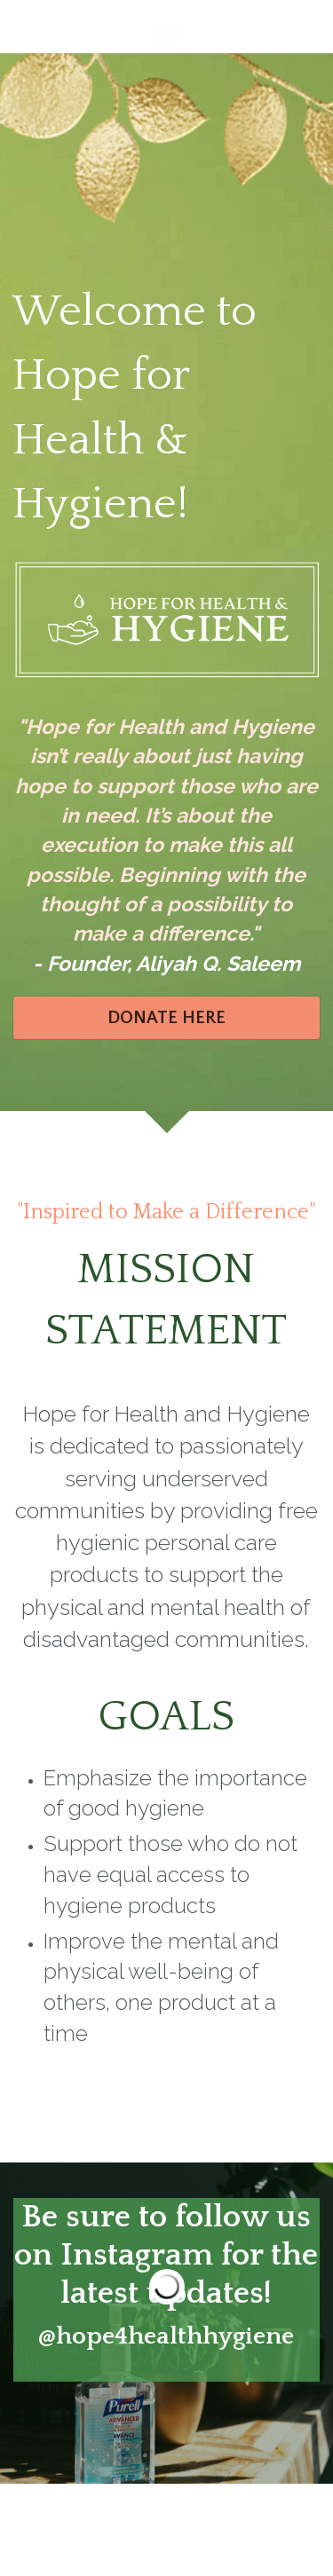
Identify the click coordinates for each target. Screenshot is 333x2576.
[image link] (166, 25)
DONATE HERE (166, 1018)
